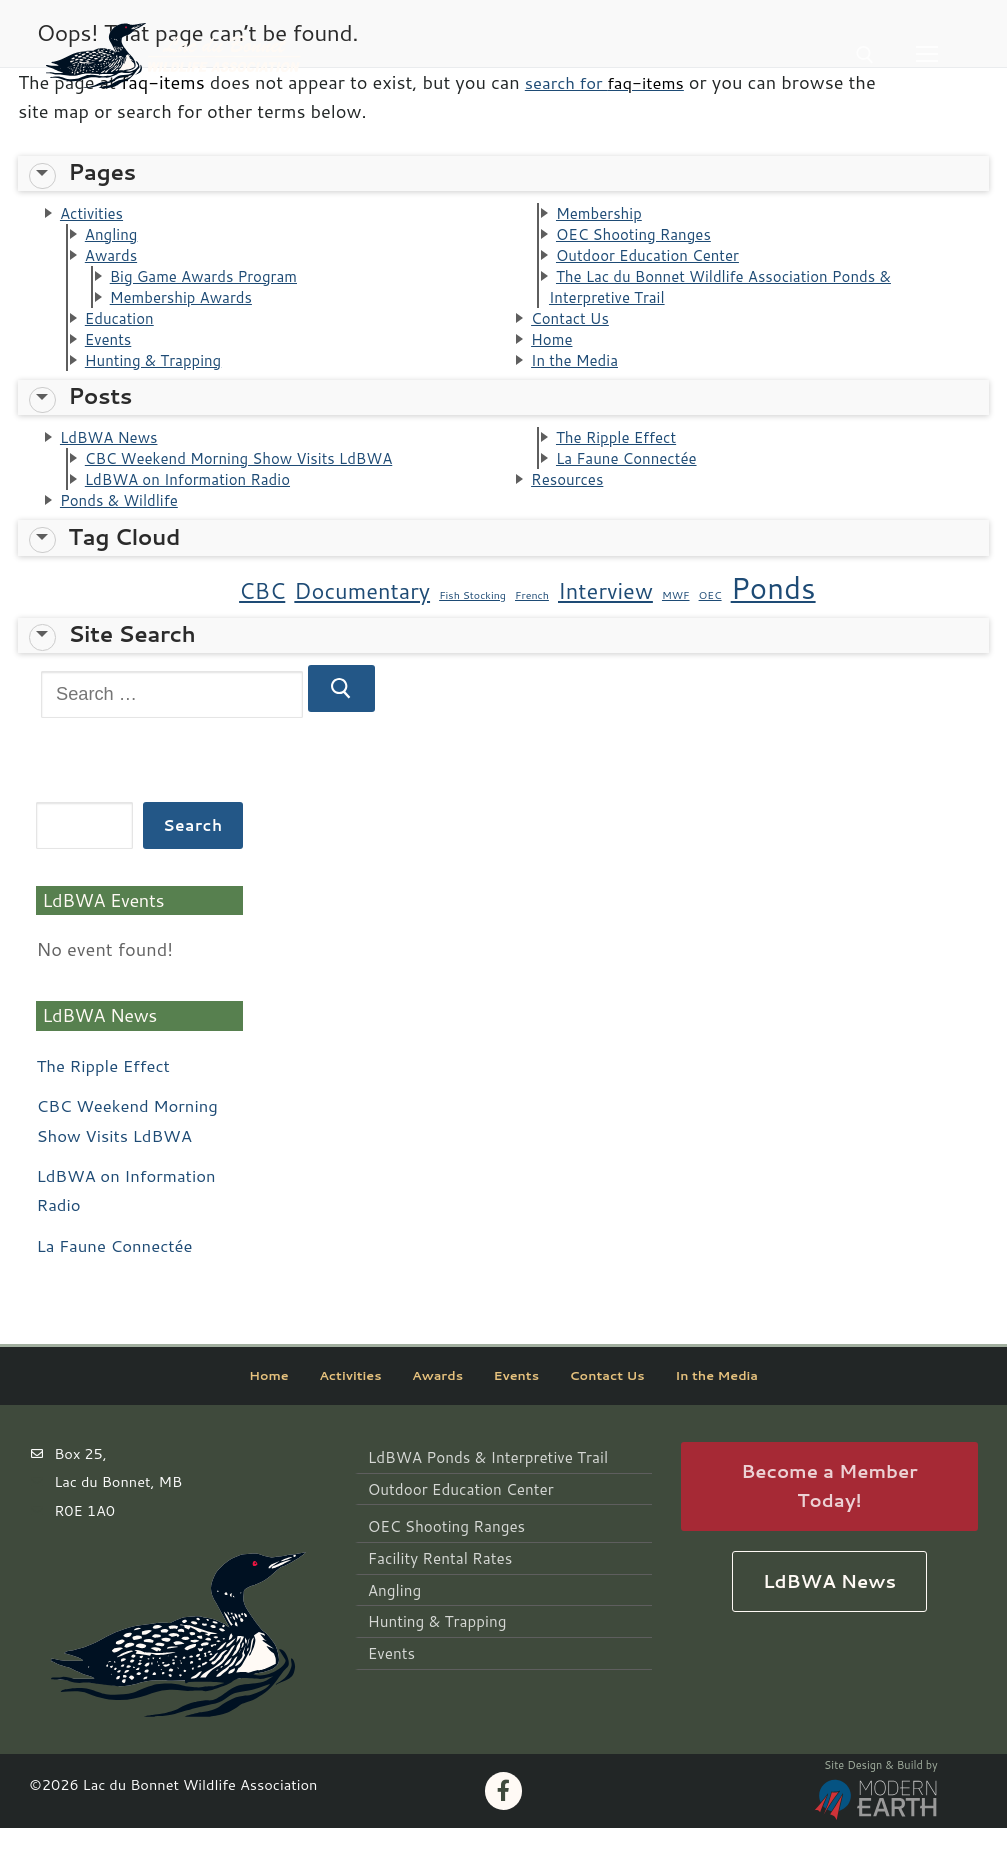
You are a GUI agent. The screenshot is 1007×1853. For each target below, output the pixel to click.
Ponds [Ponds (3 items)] (773, 611)
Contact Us (574, 329)
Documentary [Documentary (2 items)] (362, 614)
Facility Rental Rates (436, 1577)
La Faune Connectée (634, 477)
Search (192, 849)
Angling (114, 237)
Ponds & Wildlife (125, 523)
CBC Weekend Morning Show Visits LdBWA (254, 477)
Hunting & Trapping (160, 375)
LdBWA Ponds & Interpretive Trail (482, 1481)
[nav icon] (926, 54)
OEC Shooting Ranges (641, 237)
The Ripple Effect (622, 454)
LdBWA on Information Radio (198, 500)
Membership (604, 214)
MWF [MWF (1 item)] (676, 618)
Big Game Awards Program (213, 283)
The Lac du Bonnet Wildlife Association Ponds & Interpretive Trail (736, 294)
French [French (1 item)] (532, 618)
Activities (95, 214)
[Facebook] (504, 1816)
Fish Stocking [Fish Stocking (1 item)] (472, 618)
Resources (571, 500)
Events (111, 352)
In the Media (579, 375)
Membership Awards (188, 306)
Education (123, 329)
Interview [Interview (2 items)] (605, 614)
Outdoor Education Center (657, 260)
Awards (114, 260)
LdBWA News (114, 454)
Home (554, 352)
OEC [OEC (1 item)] (710, 618)
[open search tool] (865, 55)
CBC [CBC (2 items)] (262, 614)
